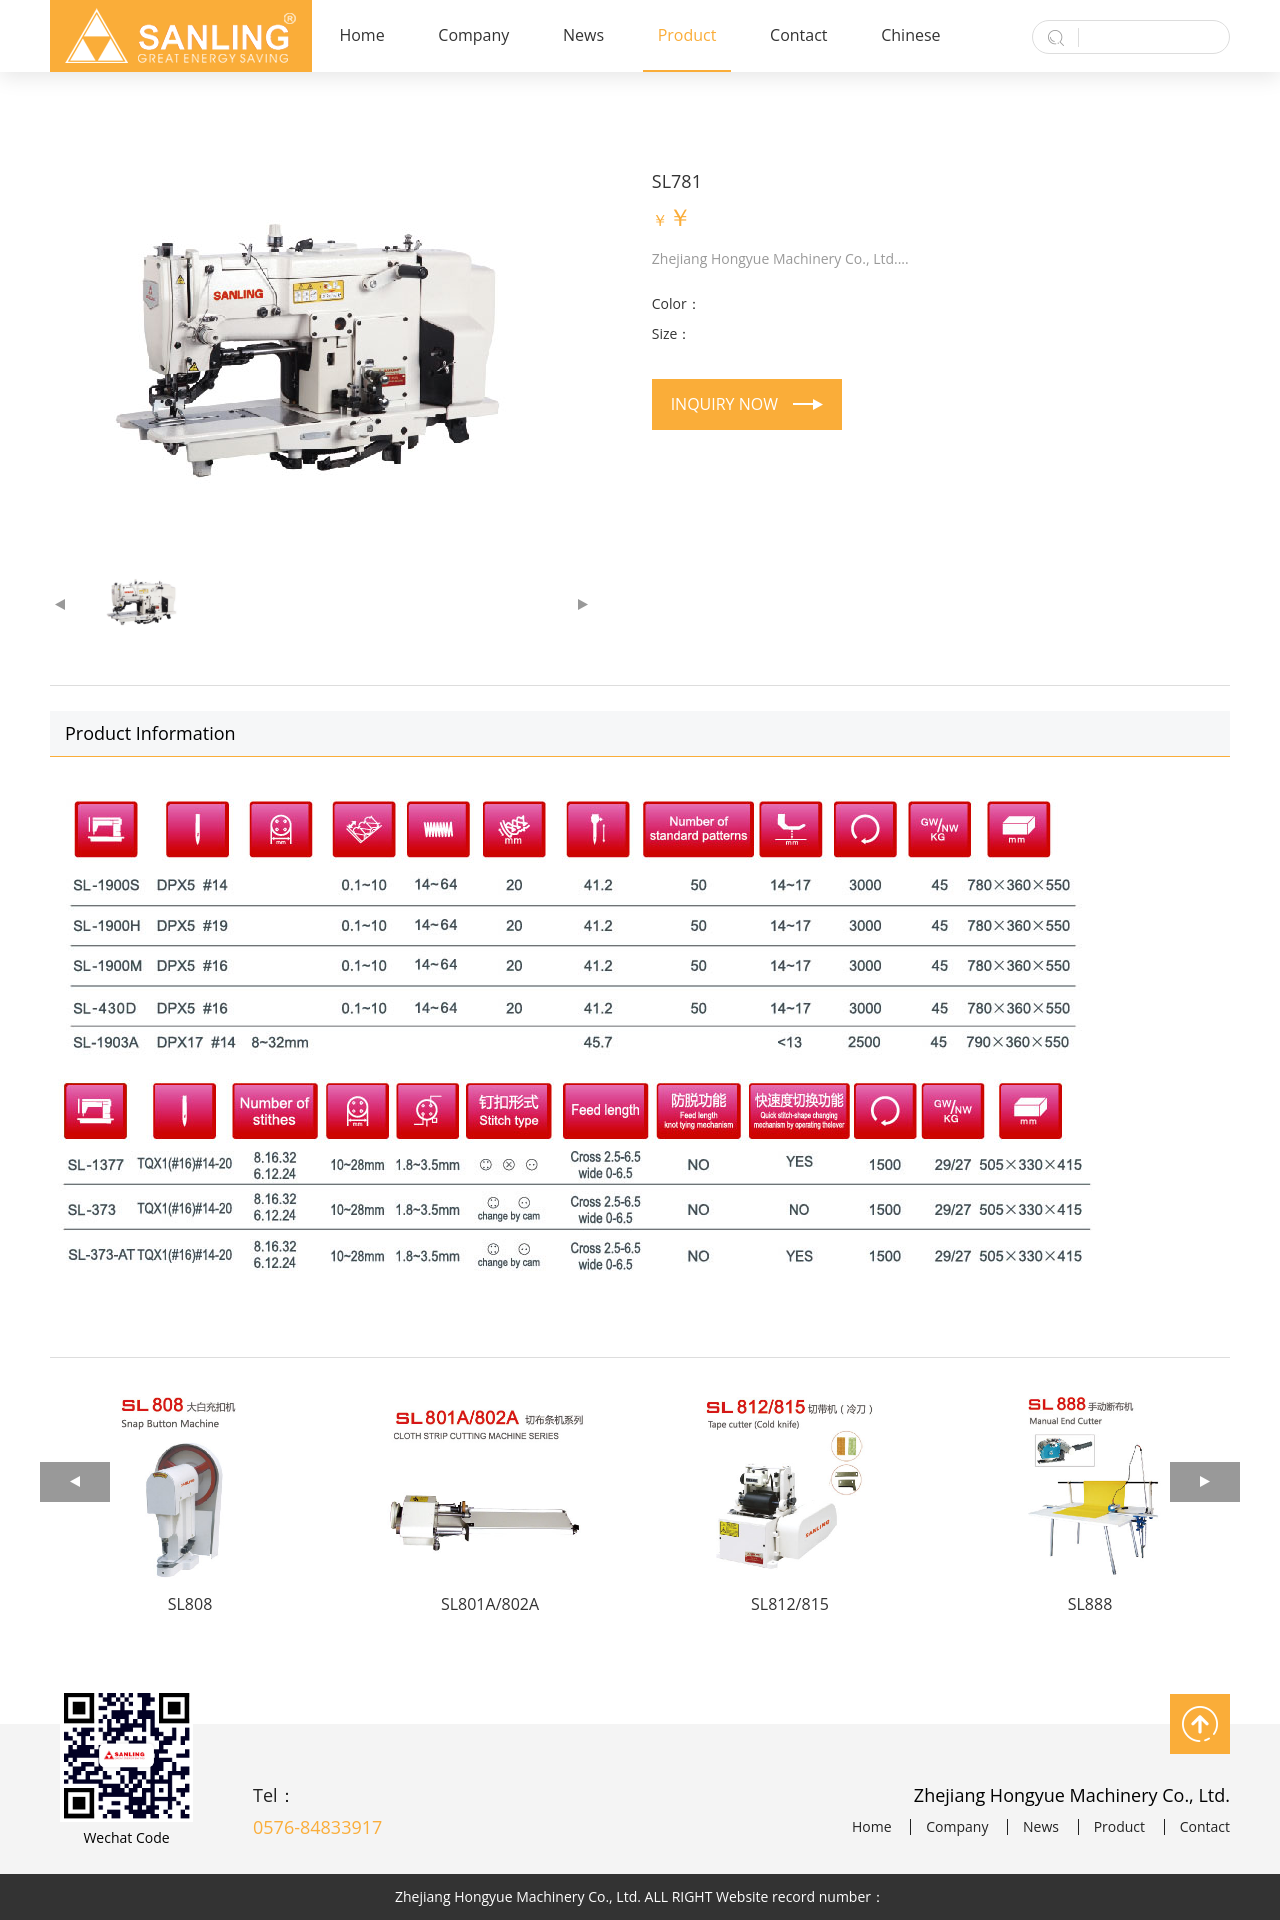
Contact (798, 35)
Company (473, 35)
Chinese (910, 35)
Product (687, 35)
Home (361, 35)
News (583, 35)
